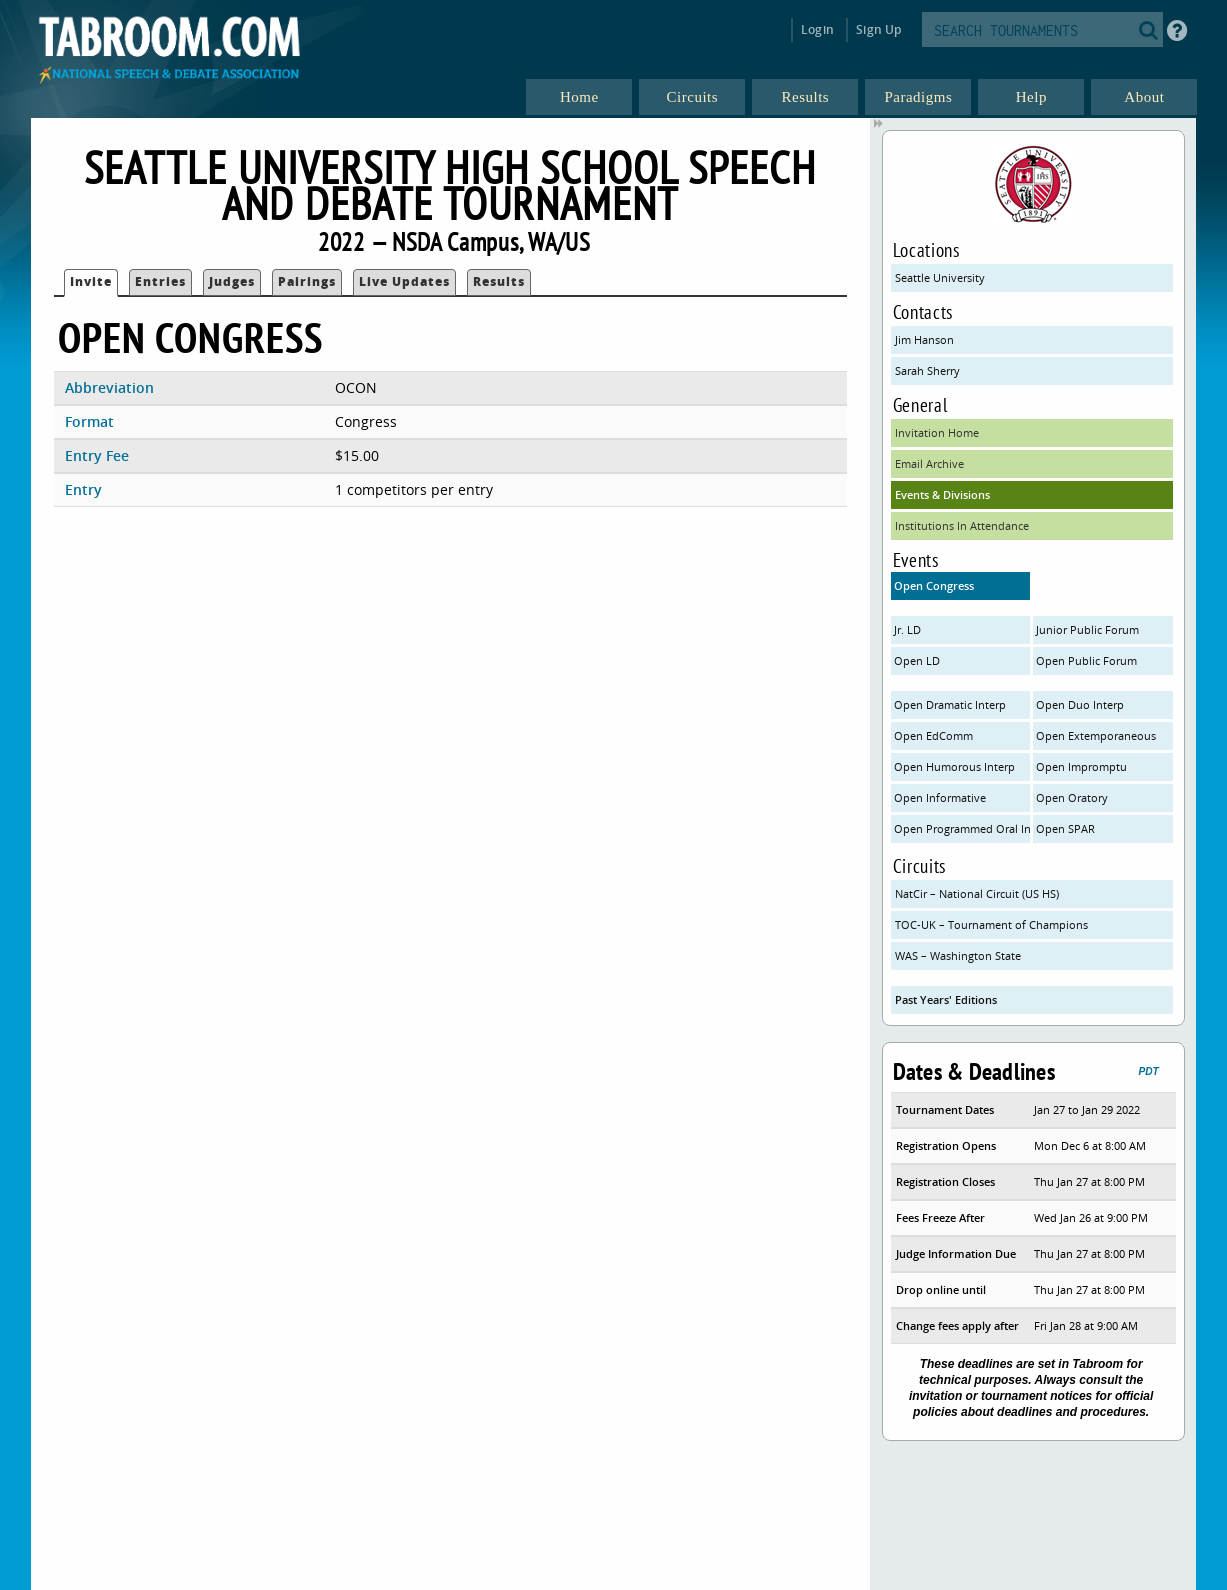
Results (499, 281)
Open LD (917, 660)
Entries (160, 281)
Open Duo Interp (1080, 704)
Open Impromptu (1081, 766)
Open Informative (940, 797)
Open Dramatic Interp (950, 704)
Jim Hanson (924, 339)
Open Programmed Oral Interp (962, 828)
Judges (232, 281)
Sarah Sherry (927, 370)
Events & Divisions (942, 494)
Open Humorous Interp (954, 766)
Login (817, 29)
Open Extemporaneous (1096, 735)
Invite (91, 281)
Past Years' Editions (946, 999)
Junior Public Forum (1087, 629)
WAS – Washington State (958, 955)
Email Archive (929, 463)
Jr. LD (907, 629)
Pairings (307, 281)
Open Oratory (1072, 797)
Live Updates (404, 281)
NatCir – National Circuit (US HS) (977, 893)
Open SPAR (1065, 828)
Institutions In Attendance (962, 525)
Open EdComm (933, 735)
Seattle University (940, 277)
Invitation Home (937, 432)
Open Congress (934, 585)
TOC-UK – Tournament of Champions (991, 924)
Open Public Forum (1086, 660)
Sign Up (878, 29)
